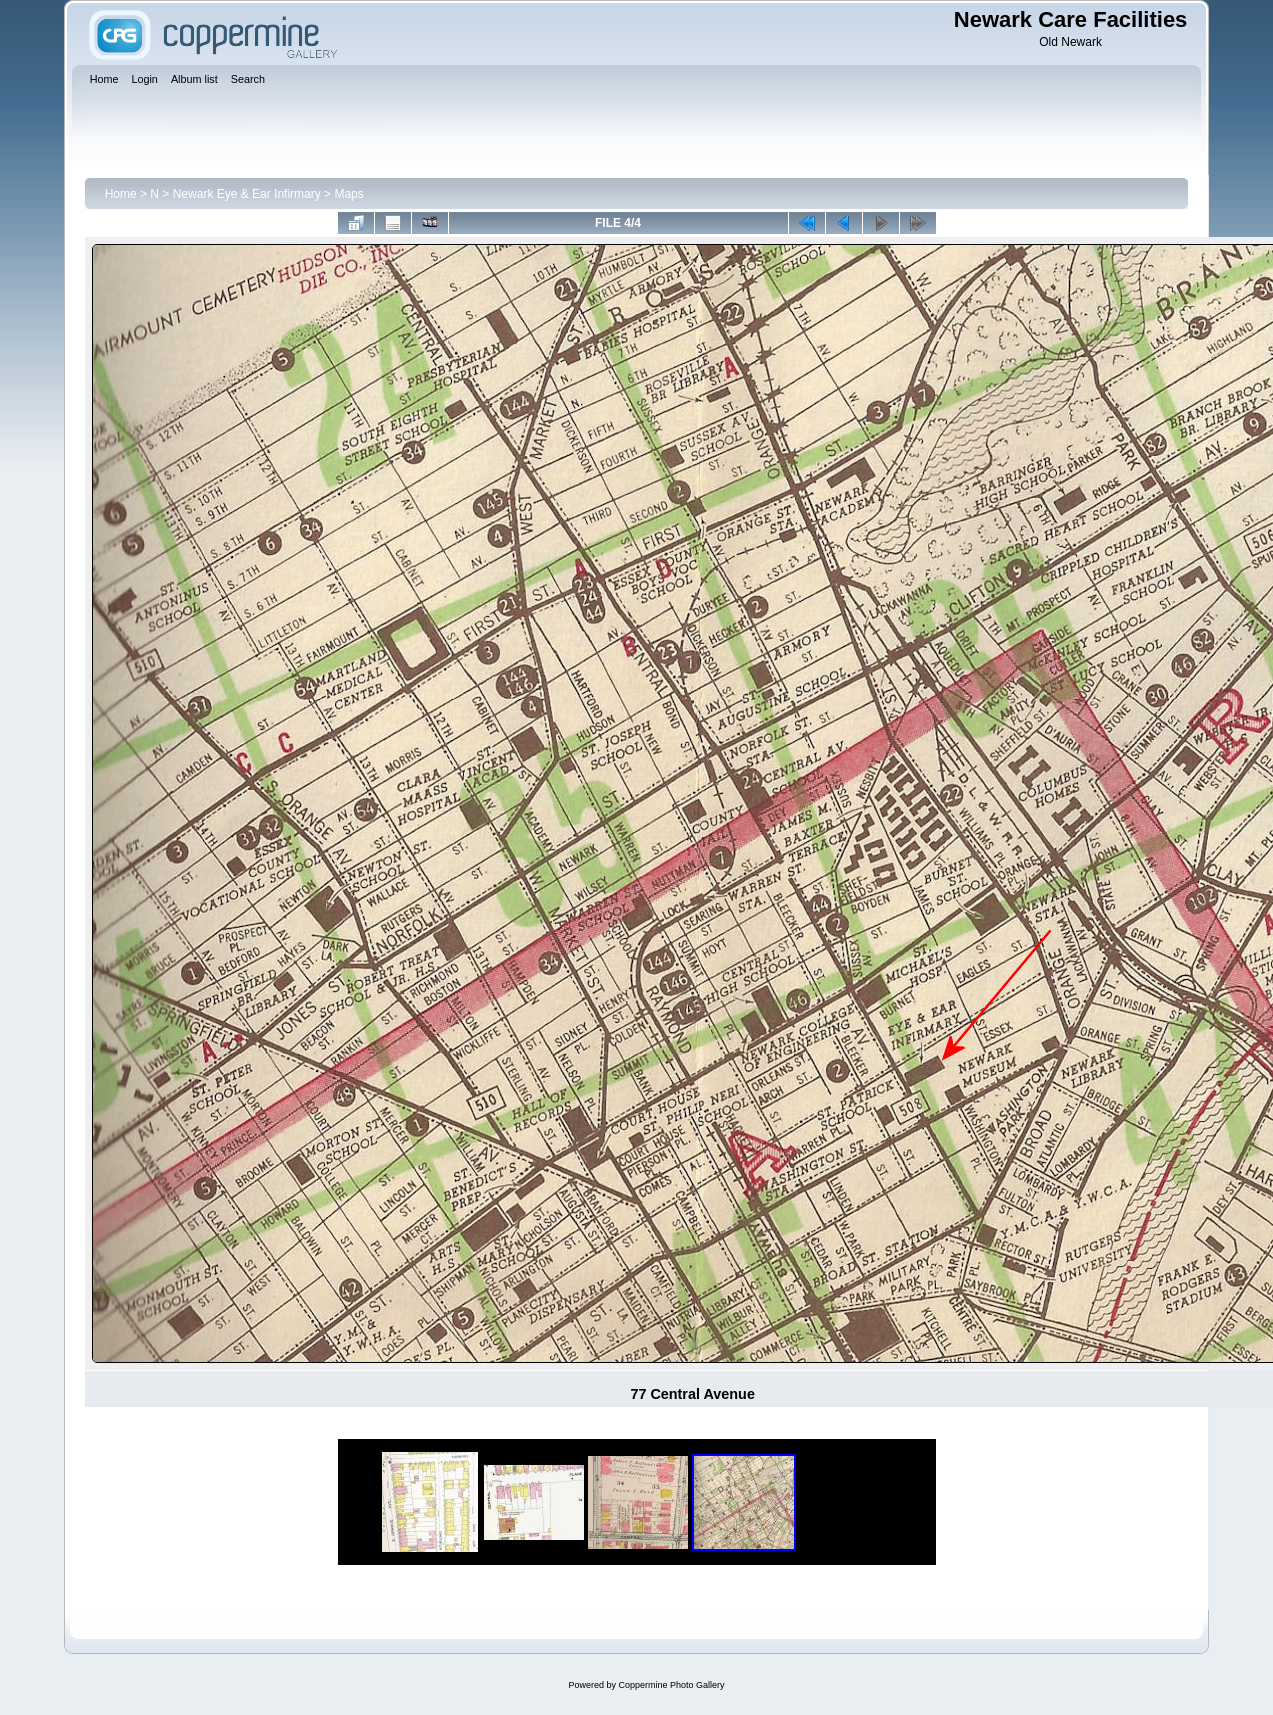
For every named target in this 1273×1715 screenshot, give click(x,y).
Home (121, 194)
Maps (348, 194)
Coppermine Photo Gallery (671, 1685)
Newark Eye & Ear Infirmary (247, 194)
